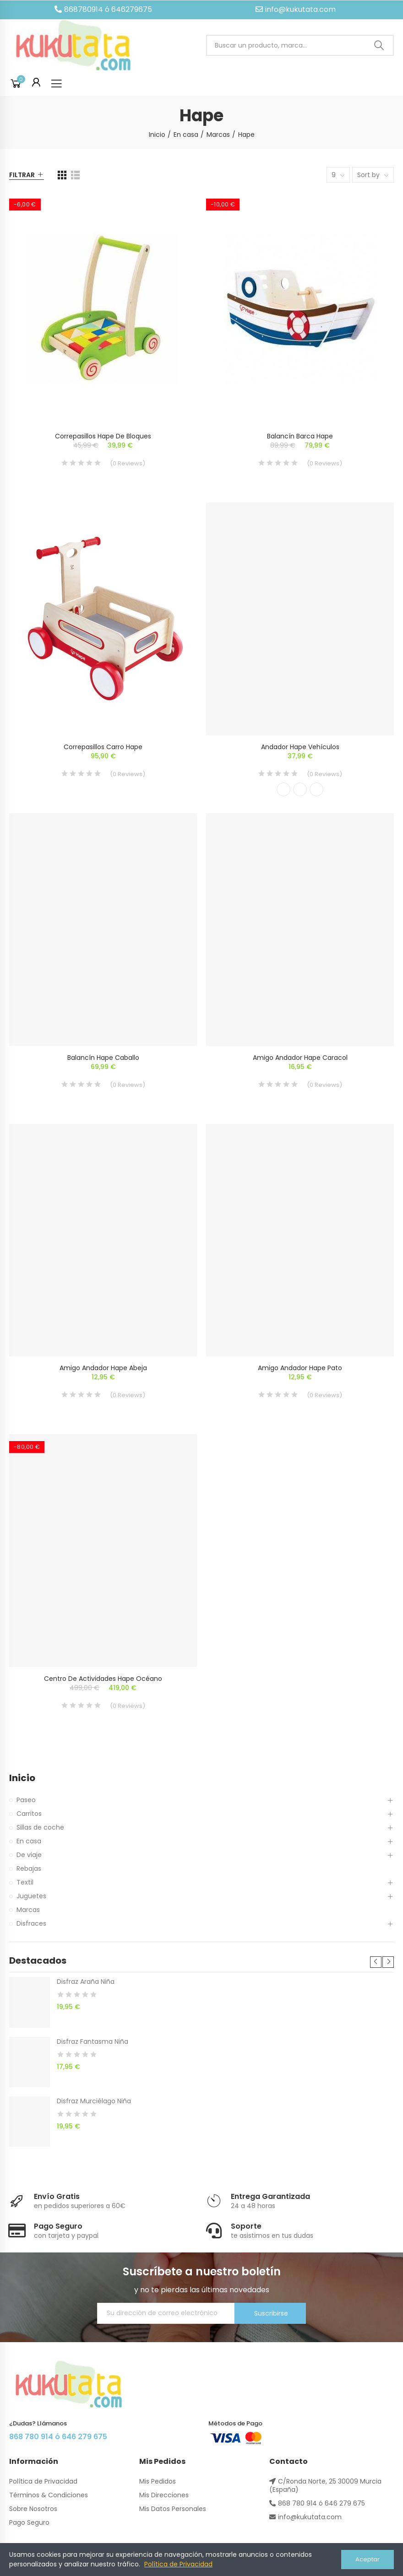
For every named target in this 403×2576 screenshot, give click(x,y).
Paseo (26, 1799)
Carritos (29, 1813)
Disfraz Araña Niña (85, 1981)
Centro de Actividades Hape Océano (103, 1678)
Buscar (379, 45)
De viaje (29, 1854)
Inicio (22, 1778)
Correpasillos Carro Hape (103, 746)
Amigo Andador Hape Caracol (300, 1057)
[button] (103, 9)
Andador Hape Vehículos (300, 746)
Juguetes (31, 1896)
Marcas (28, 1909)
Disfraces (31, 1923)
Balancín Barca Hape (300, 436)
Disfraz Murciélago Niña (94, 2101)
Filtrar (22, 174)
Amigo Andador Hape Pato (300, 1368)
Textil (24, 1882)
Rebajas (28, 1868)
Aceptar (367, 2559)
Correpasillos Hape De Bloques (103, 436)
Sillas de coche (40, 1827)
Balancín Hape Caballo (103, 1057)
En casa (28, 1841)
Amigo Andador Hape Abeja (103, 1368)
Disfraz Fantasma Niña (92, 2041)
